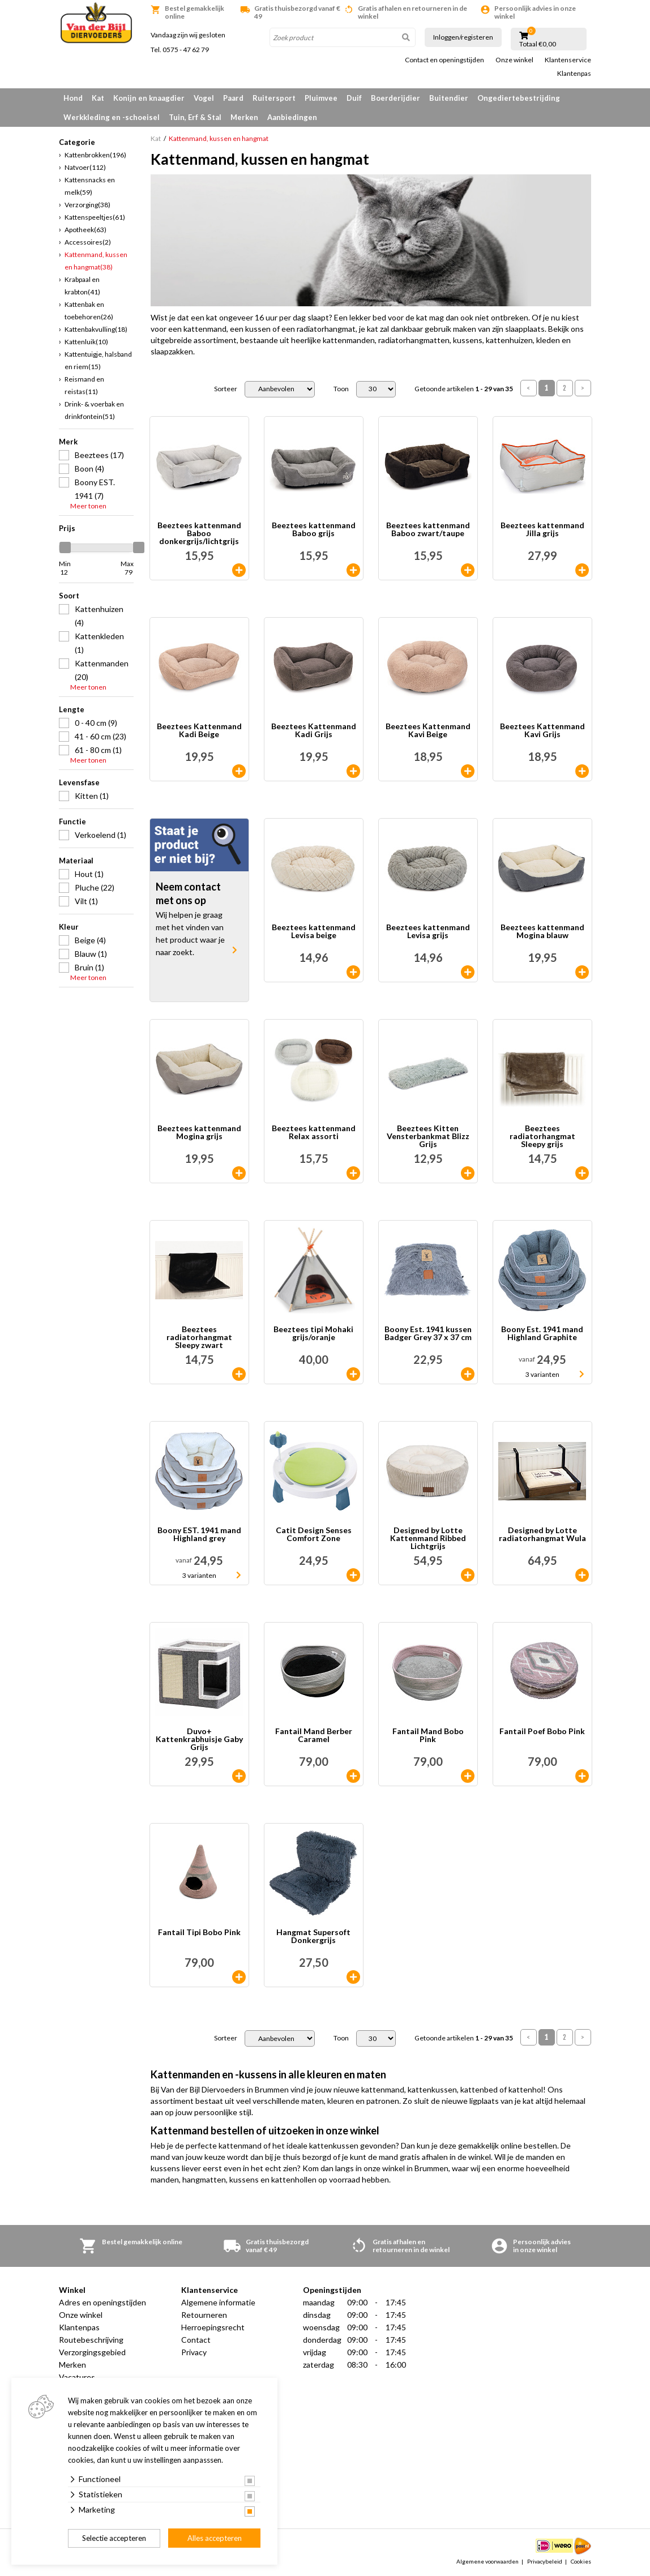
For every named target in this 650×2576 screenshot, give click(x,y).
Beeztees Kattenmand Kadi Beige (199, 730)
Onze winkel (514, 60)
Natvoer (85, 167)
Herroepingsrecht (213, 2327)
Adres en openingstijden (102, 2302)
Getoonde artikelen (463, 389)
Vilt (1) (86, 901)
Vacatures (77, 2377)
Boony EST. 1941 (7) (95, 488)
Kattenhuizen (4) (99, 615)
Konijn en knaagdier (149, 97)
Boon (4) (89, 468)
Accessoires (88, 242)
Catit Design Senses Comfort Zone (314, 1534)
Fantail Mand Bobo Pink (428, 1735)
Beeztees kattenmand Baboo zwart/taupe (428, 529)
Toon (341, 389)
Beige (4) (90, 940)
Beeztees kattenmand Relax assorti (314, 1132)
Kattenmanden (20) (102, 670)
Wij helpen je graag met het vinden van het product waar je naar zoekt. (190, 933)
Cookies (581, 2561)
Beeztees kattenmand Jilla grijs (542, 529)
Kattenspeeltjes (95, 217)
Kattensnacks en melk (90, 186)
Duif (354, 97)
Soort (69, 595)
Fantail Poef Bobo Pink (542, 1731)
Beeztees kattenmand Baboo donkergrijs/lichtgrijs (199, 533)
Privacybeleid (544, 2561)
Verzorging (87, 204)
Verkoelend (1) (100, 835)
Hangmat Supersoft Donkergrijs (313, 1936)
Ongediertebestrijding (518, 97)
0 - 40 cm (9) (96, 723)
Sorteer (225, 389)
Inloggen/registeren (463, 37)
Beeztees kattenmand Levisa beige (314, 931)
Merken (244, 117)
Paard (233, 97)
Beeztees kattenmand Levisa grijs (428, 931)
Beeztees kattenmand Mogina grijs (199, 1132)
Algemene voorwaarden (487, 2561)
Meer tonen (88, 506)
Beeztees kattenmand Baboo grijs (314, 529)
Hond (73, 97)
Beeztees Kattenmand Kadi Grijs (313, 730)
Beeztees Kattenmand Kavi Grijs (542, 730)
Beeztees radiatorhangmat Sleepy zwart (199, 1337)
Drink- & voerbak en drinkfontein (94, 410)
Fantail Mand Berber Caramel (313, 1735)
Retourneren (204, 2315)
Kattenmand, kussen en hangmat (96, 260)
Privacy (194, 2352)
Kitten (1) (92, 796)
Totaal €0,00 (537, 44)
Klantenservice (568, 60)
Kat (98, 97)
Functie (72, 821)
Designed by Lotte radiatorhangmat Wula (542, 1534)
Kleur (69, 926)
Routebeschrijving (91, 2339)
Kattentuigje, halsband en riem (98, 360)
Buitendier (448, 97)
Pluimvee (321, 97)
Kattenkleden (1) (99, 642)
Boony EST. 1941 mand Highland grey (199, 1534)
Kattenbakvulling (96, 329)
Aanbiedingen (292, 117)
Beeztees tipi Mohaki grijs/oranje (313, 1333)
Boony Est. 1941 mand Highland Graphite (542, 1333)
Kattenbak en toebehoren (89, 310)
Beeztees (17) (99, 455)
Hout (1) (89, 874)
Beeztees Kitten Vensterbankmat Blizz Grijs (428, 1136)
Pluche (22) (94, 887)
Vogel (204, 97)
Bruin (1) (89, 967)
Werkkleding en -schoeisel (111, 117)
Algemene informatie (218, 2302)
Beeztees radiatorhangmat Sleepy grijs (542, 1136)
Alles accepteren (214, 2538)
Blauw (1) (91, 953)
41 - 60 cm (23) (100, 736)
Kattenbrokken (95, 155)
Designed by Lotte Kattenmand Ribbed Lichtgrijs (428, 1538)
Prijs (67, 528)
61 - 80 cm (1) (98, 750)
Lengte (71, 709)
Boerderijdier (395, 97)
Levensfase (79, 782)
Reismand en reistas (84, 385)
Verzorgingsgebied (92, 2352)
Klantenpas (574, 73)
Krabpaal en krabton (82, 285)
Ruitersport (274, 97)
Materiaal (76, 860)
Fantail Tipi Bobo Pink (199, 1932)
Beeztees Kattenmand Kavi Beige (428, 730)
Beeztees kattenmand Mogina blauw (542, 931)
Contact (196, 2339)
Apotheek (85, 229)
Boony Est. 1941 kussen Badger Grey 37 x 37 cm (428, 1333)
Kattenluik (86, 341)
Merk (68, 441)
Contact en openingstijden (444, 60)
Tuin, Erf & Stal (195, 117)
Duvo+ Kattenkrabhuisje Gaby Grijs (199, 1739)
